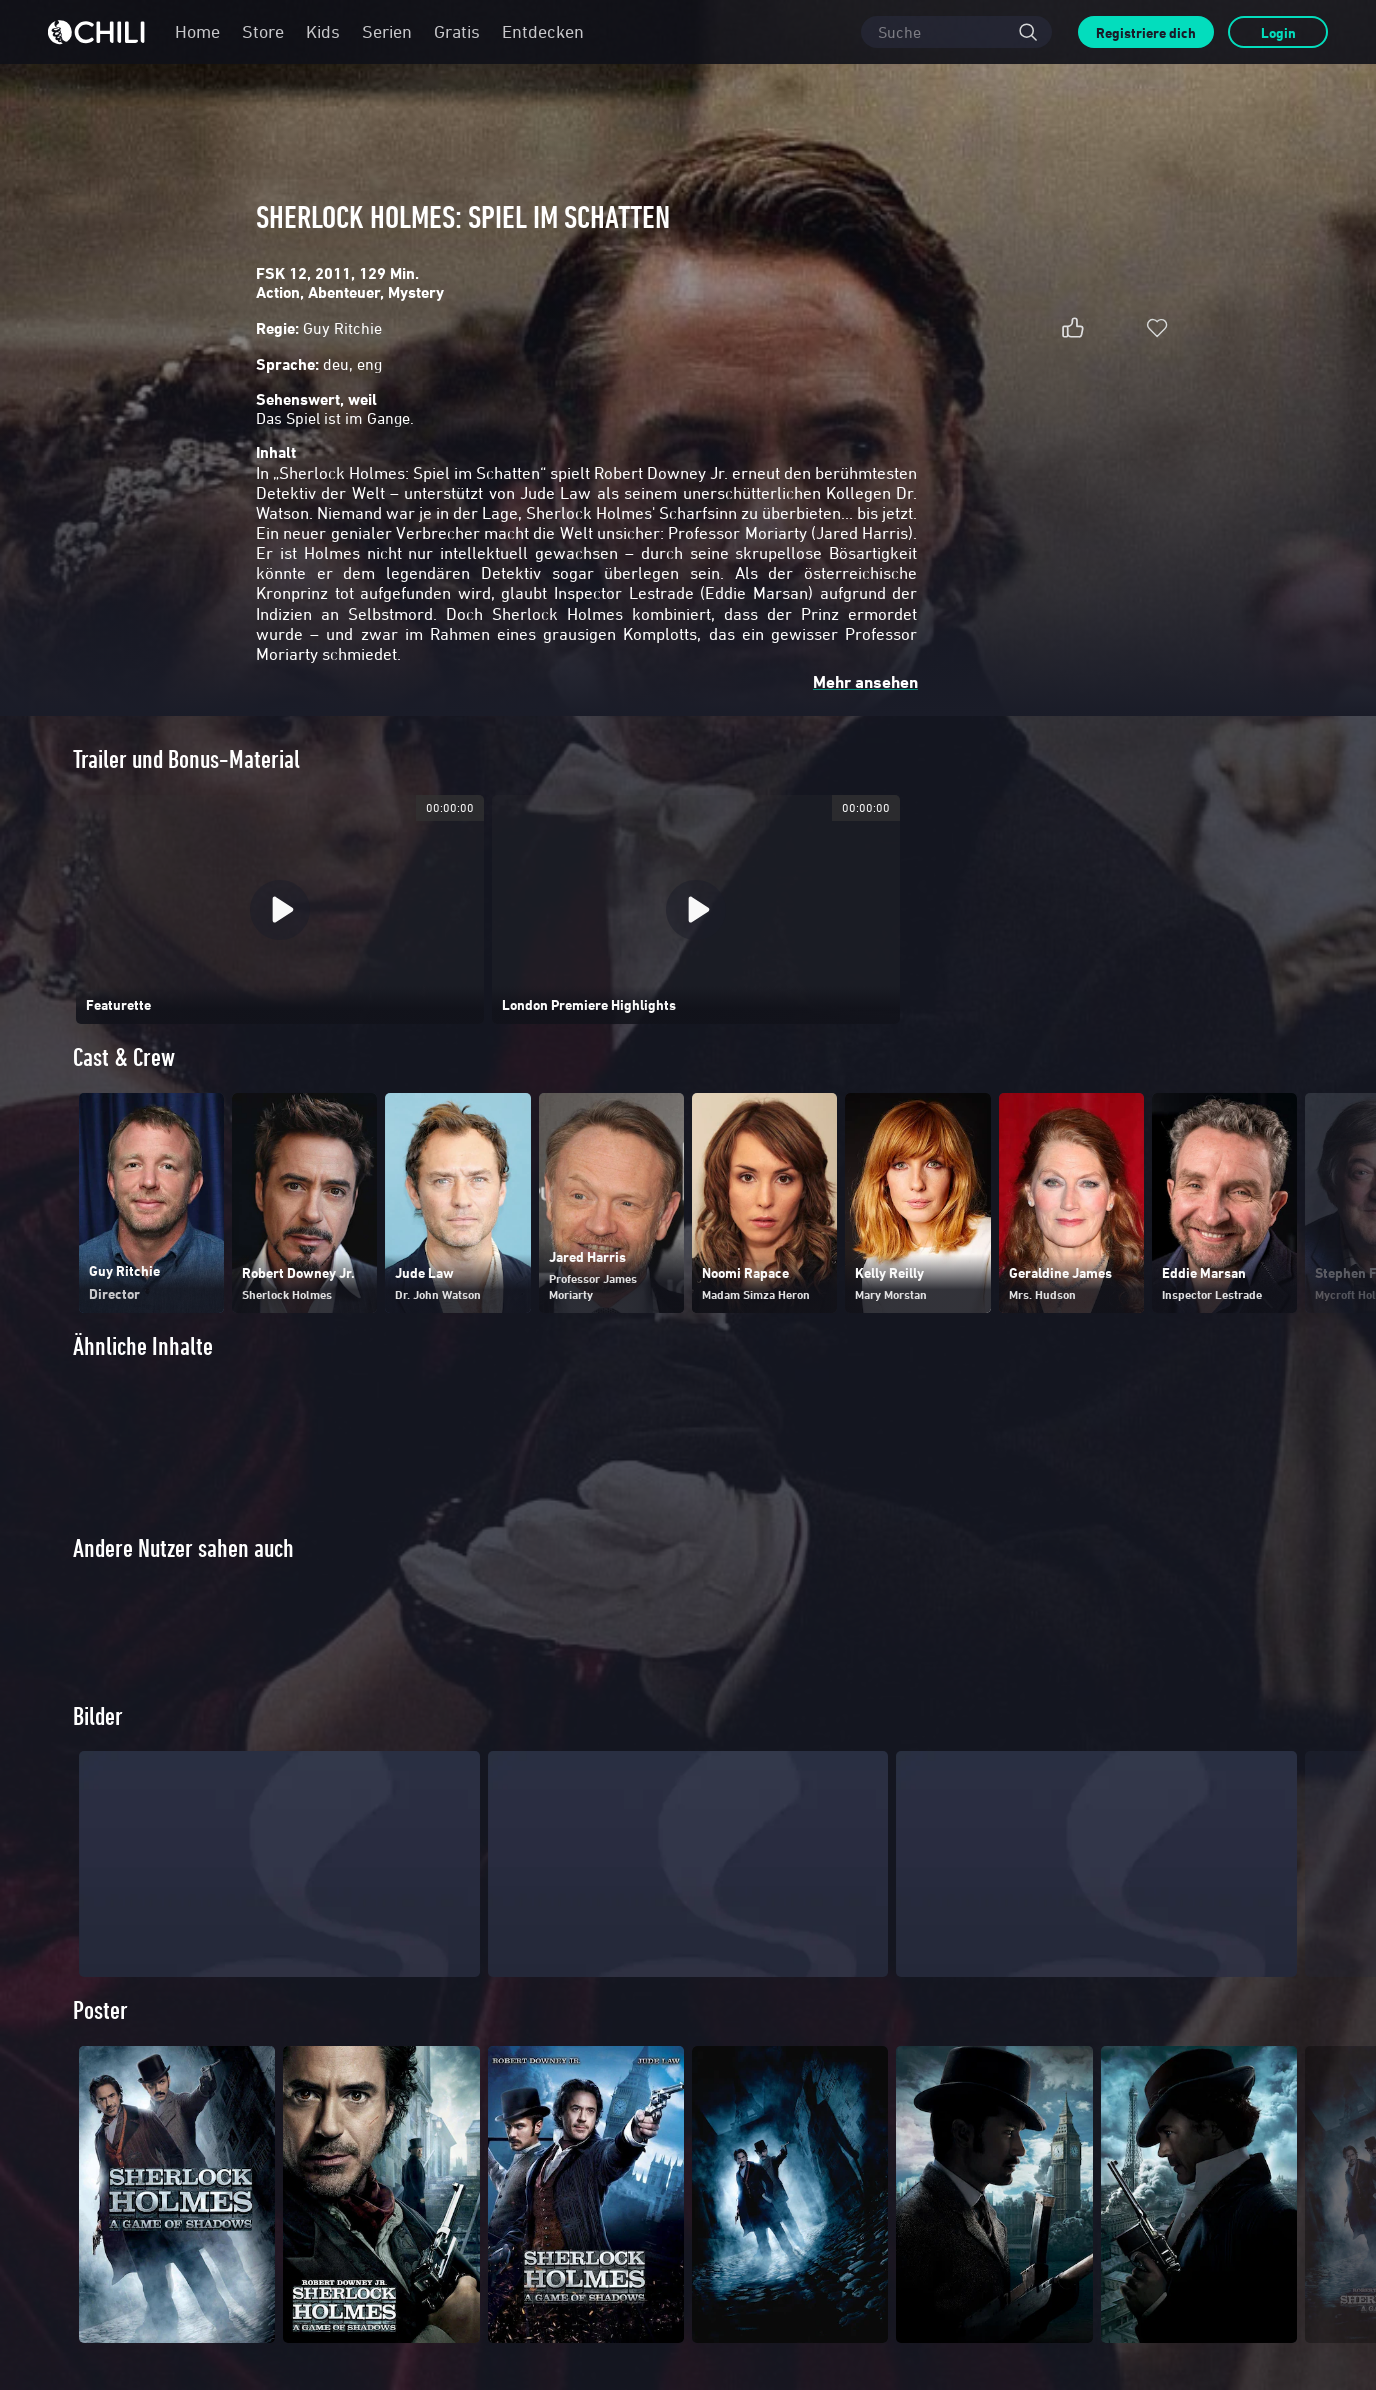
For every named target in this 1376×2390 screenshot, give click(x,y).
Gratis (457, 31)
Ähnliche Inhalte (143, 1346)
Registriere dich (1146, 32)
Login (1278, 32)
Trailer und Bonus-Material (186, 759)
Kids (323, 31)
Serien (387, 31)
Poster (100, 2044)
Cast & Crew (124, 1057)
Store (263, 31)
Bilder (98, 1750)
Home (197, 31)
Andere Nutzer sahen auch (183, 1548)
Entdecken (543, 31)
